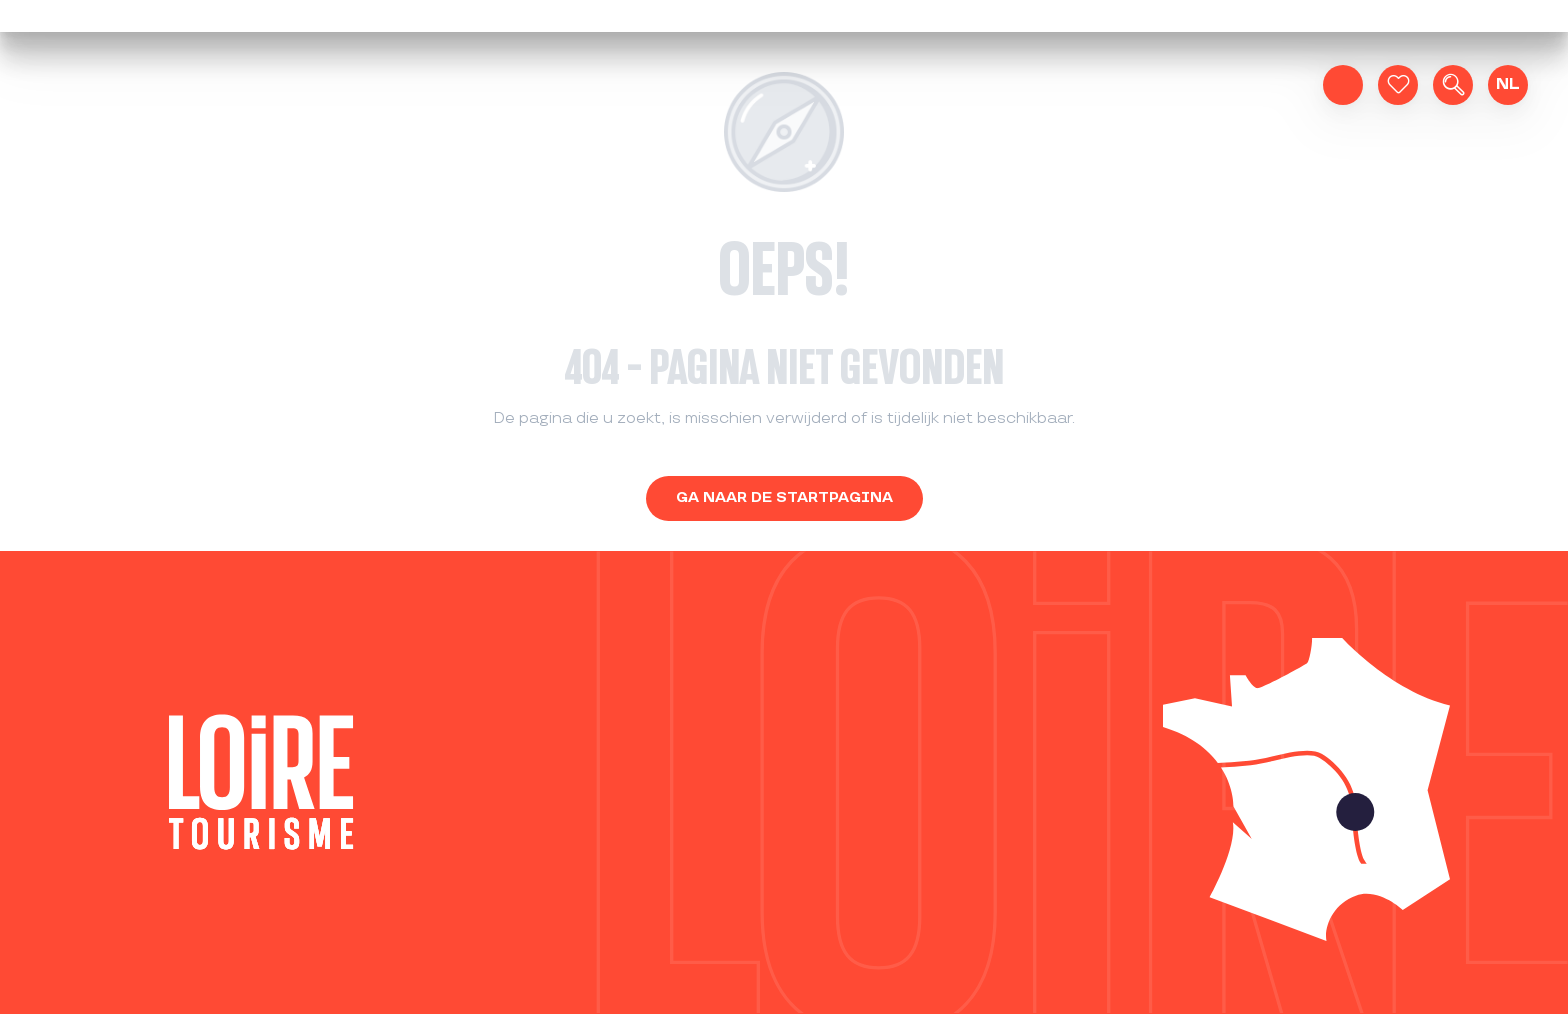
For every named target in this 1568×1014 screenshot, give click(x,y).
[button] (1453, 85)
